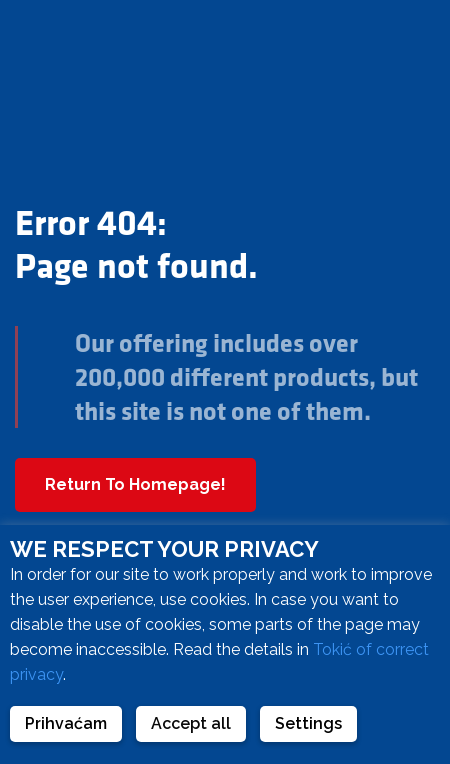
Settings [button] (308, 723)
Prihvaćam (66, 723)
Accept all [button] (191, 723)
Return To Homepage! (135, 484)
